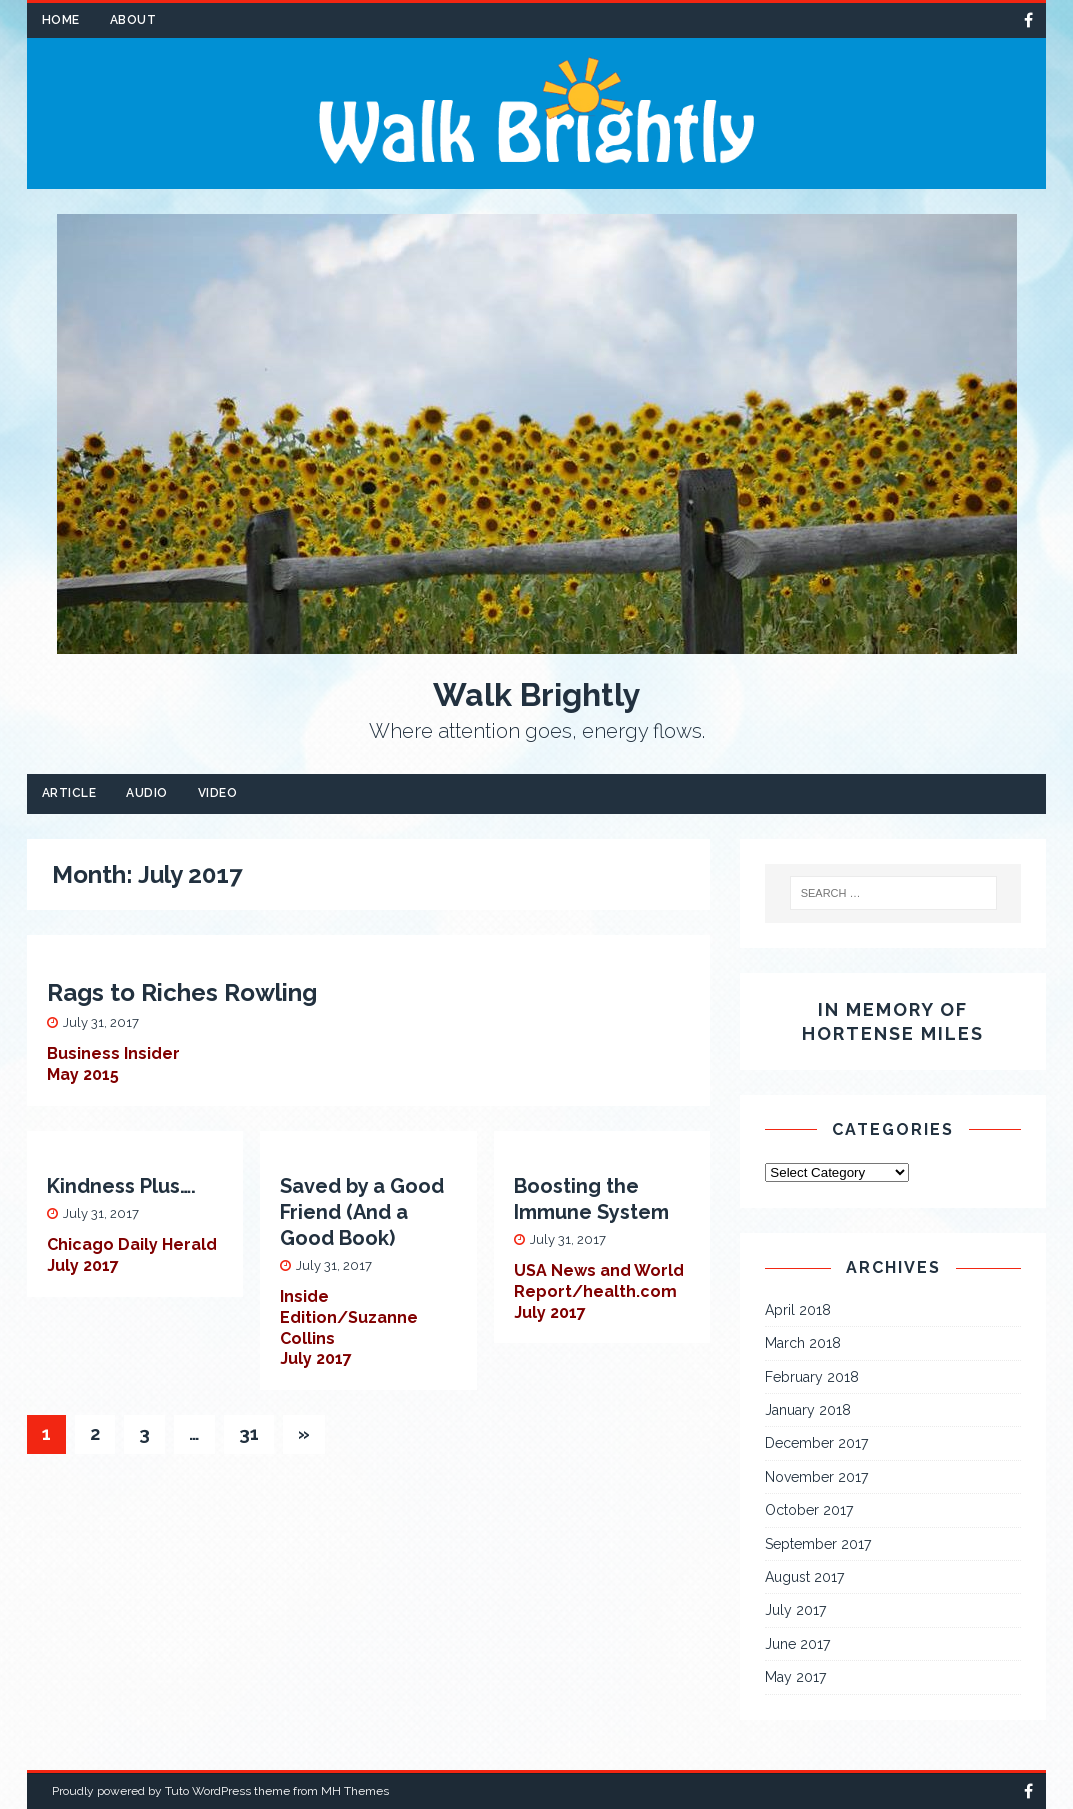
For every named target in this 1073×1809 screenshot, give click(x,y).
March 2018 (803, 1343)
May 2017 (795, 1677)
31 (249, 1433)
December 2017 (816, 1443)
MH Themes (355, 1791)
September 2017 (818, 1544)
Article (69, 793)
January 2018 (808, 1410)
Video (218, 793)
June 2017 (797, 1644)
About (133, 20)
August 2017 (804, 1577)
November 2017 (816, 1477)
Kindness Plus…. (121, 1186)
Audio (147, 793)
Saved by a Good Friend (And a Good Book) (362, 1212)
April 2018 (798, 1310)
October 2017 (809, 1510)
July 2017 (795, 1610)
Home (61, 20)
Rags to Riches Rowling (182, 992)
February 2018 (812, 1377)
